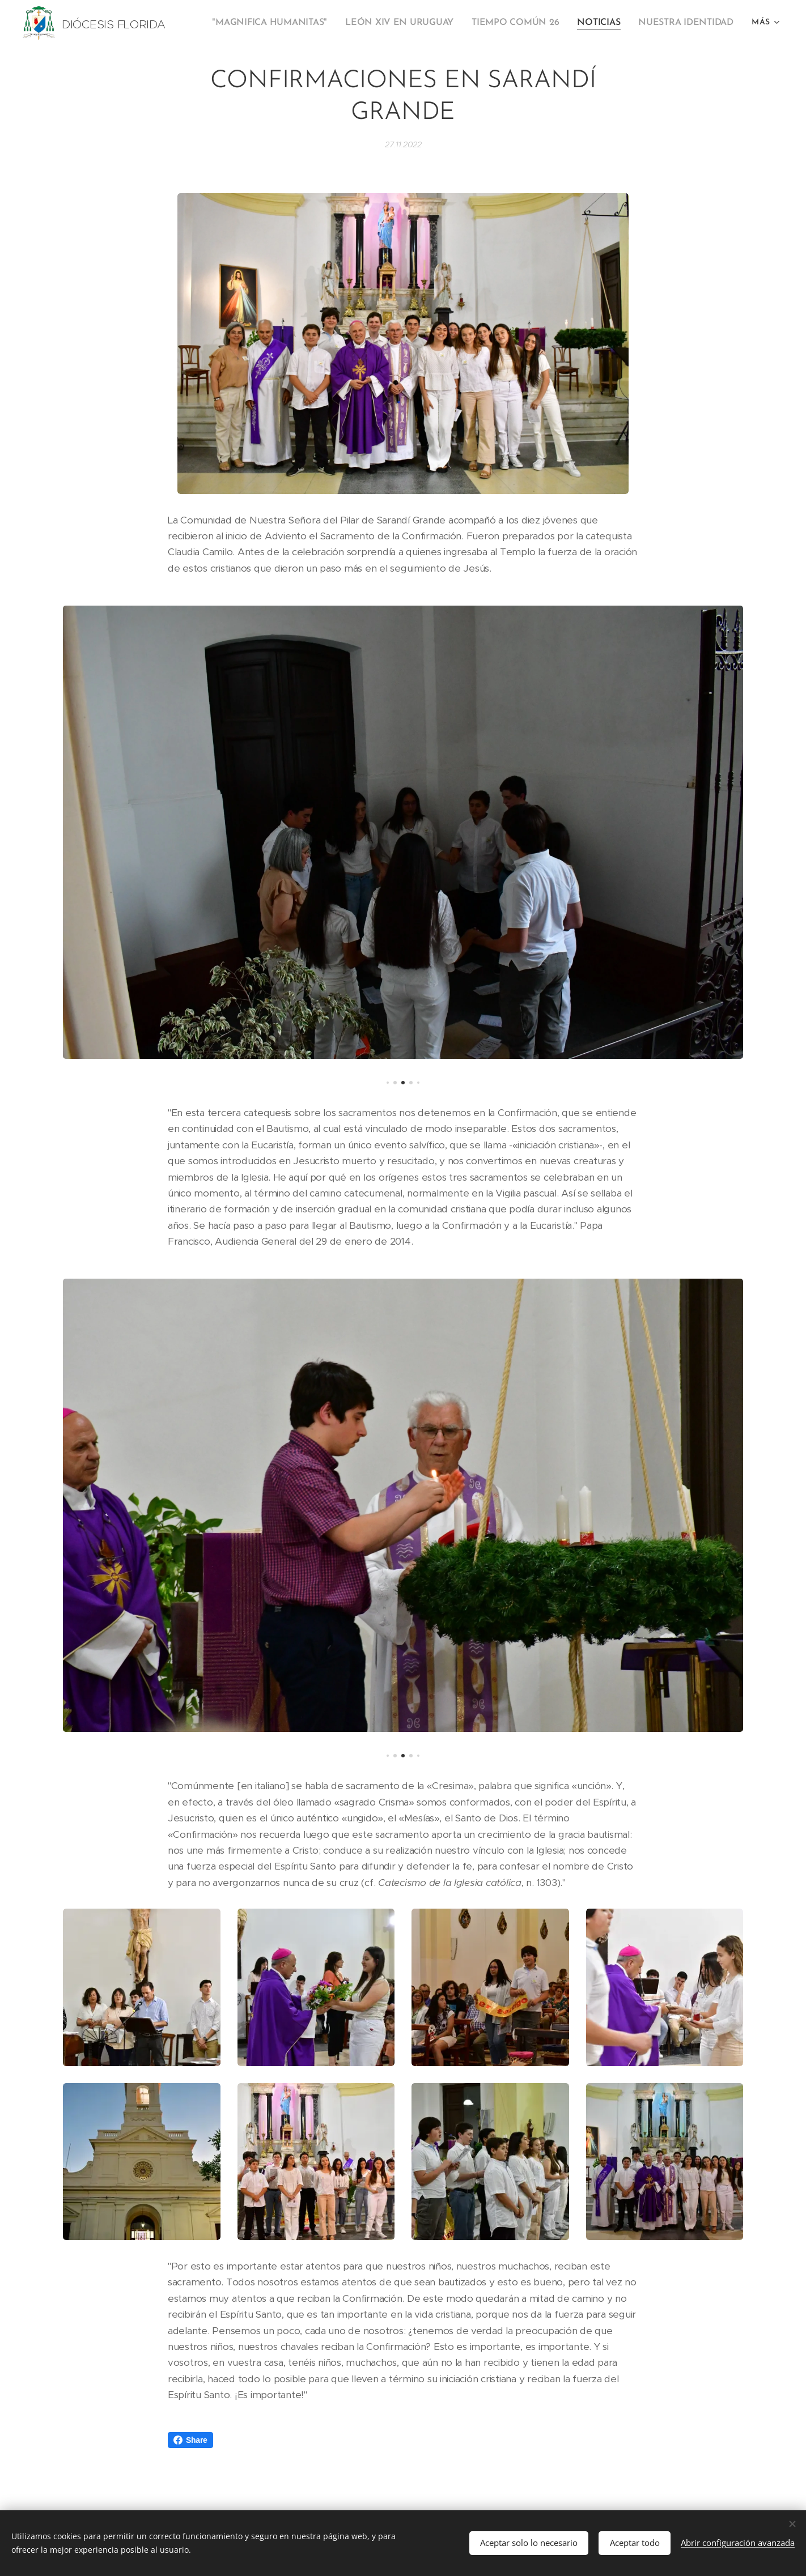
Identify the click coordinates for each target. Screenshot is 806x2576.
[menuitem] (289, 23)
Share (190, 2440)
